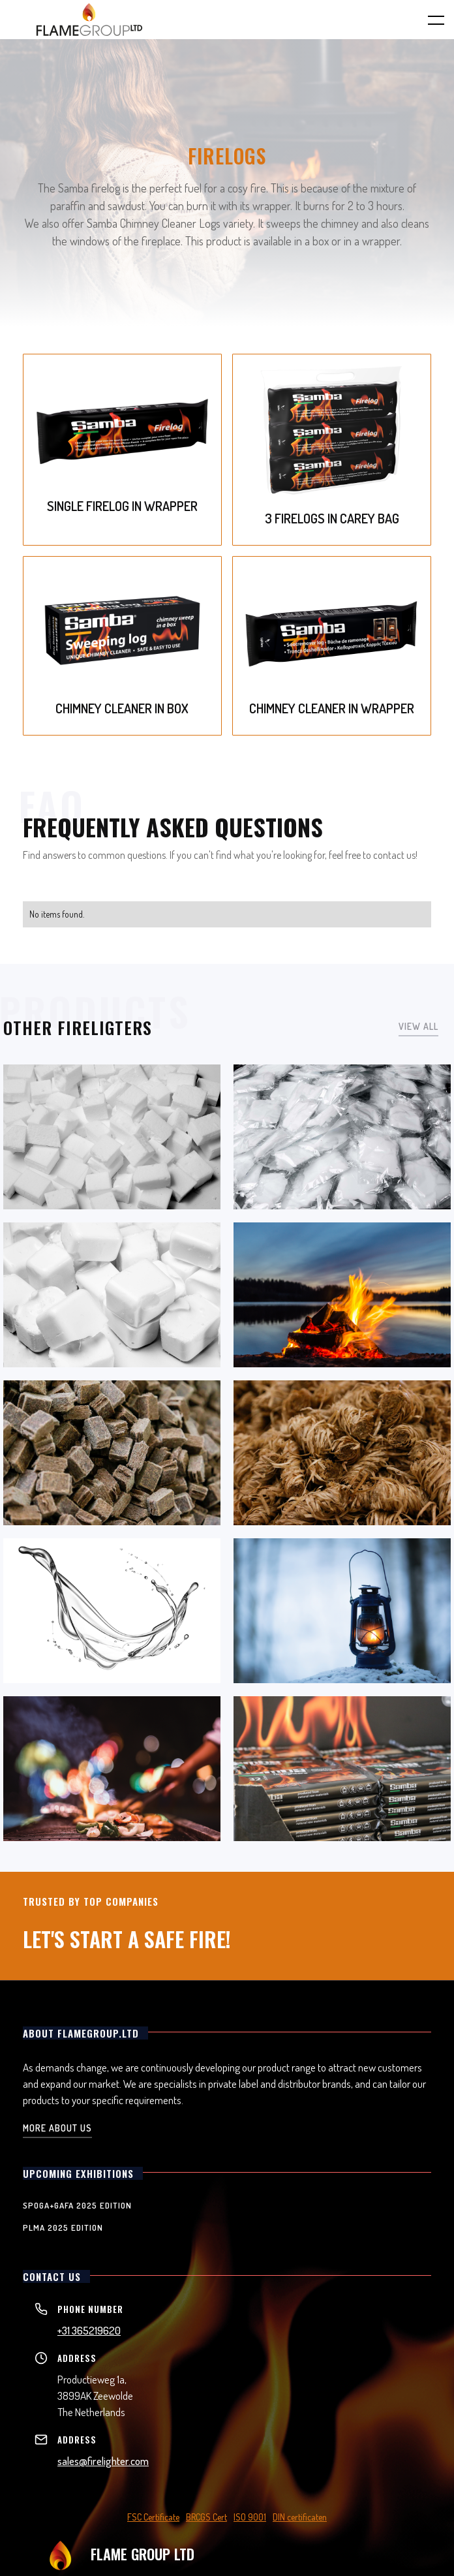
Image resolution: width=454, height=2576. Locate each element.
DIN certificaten (300, 2516)
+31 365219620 (89, 2330)
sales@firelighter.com (103, 2461)
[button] (428, 19)
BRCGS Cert (206, 2516)
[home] (89, 19)
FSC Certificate (153, 2516)
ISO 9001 (250, 2516)
